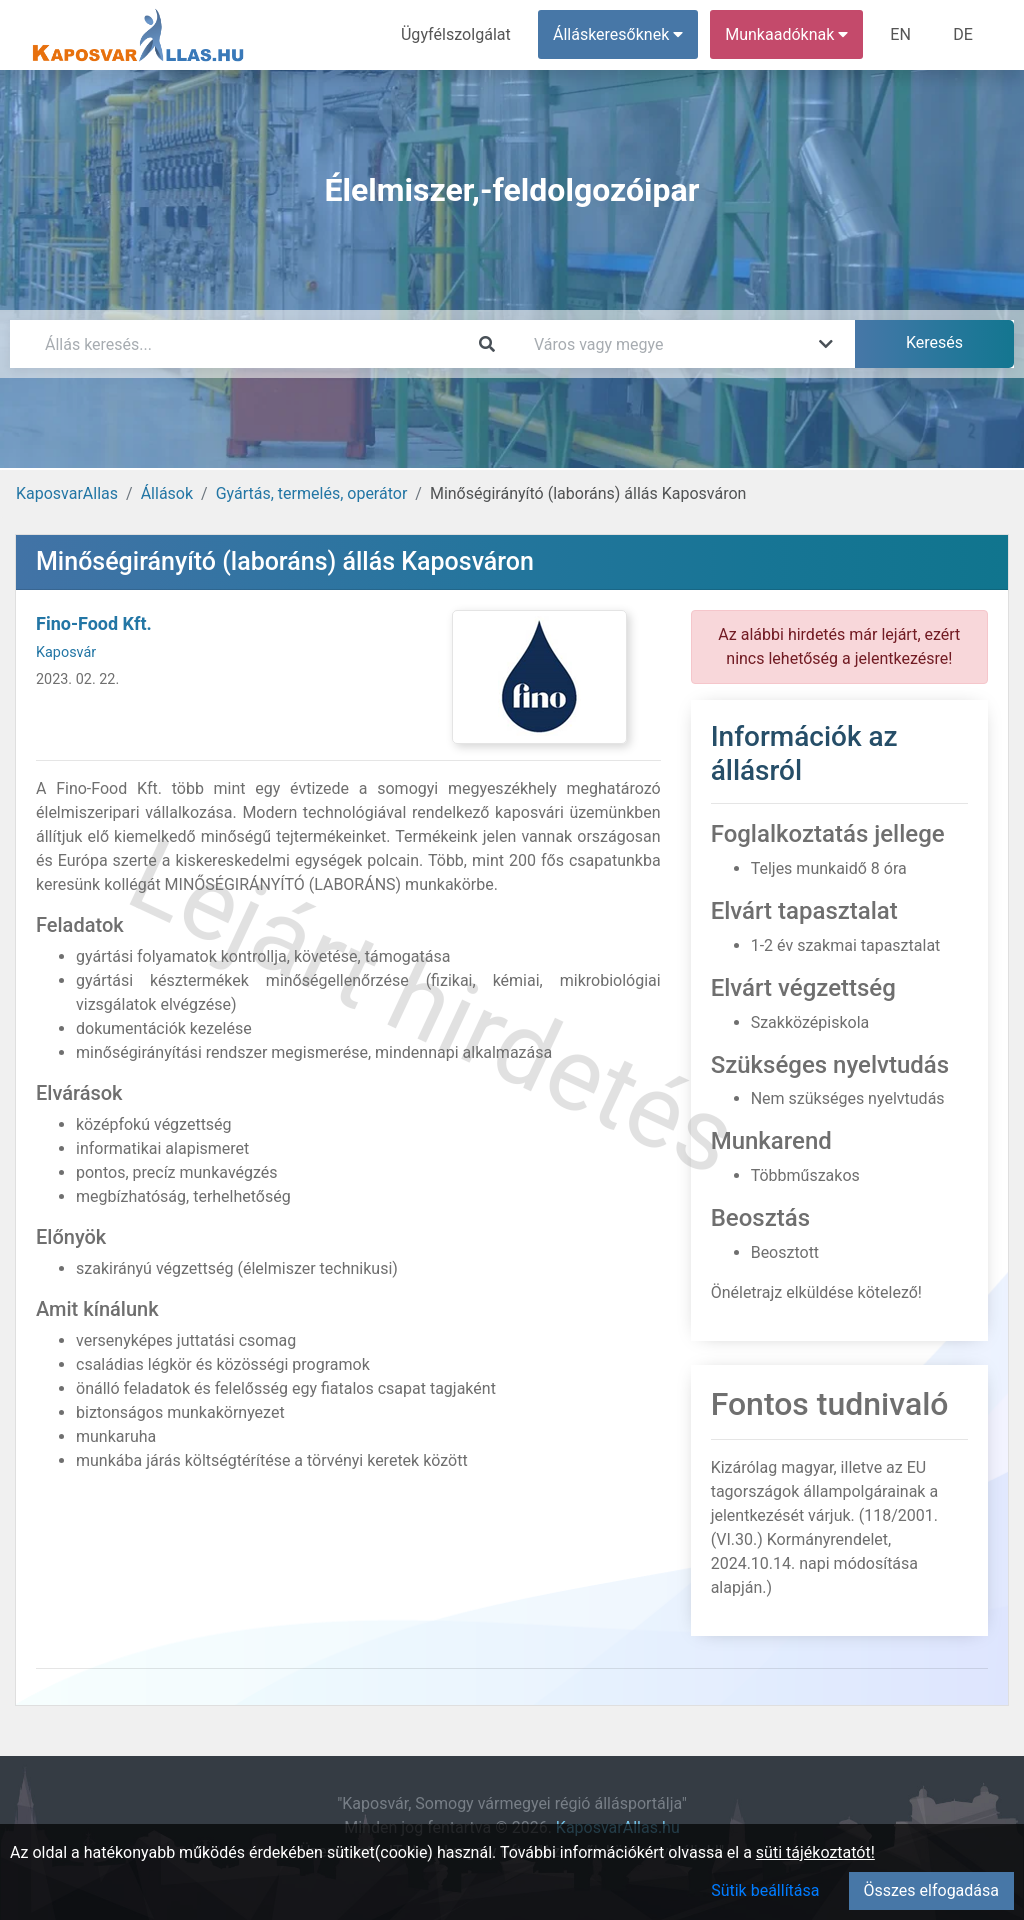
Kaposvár (66, 652)
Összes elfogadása (931, 1890)
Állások (167, 493)
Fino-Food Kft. (94, 623)
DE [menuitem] (963, 34)
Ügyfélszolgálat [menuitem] (456, 34)
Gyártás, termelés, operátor (312, 493)
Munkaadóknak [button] (787, 34)
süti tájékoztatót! (815, 1852)
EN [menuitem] (901, 34)
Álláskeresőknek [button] (619, 34)
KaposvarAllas (67, 493)
